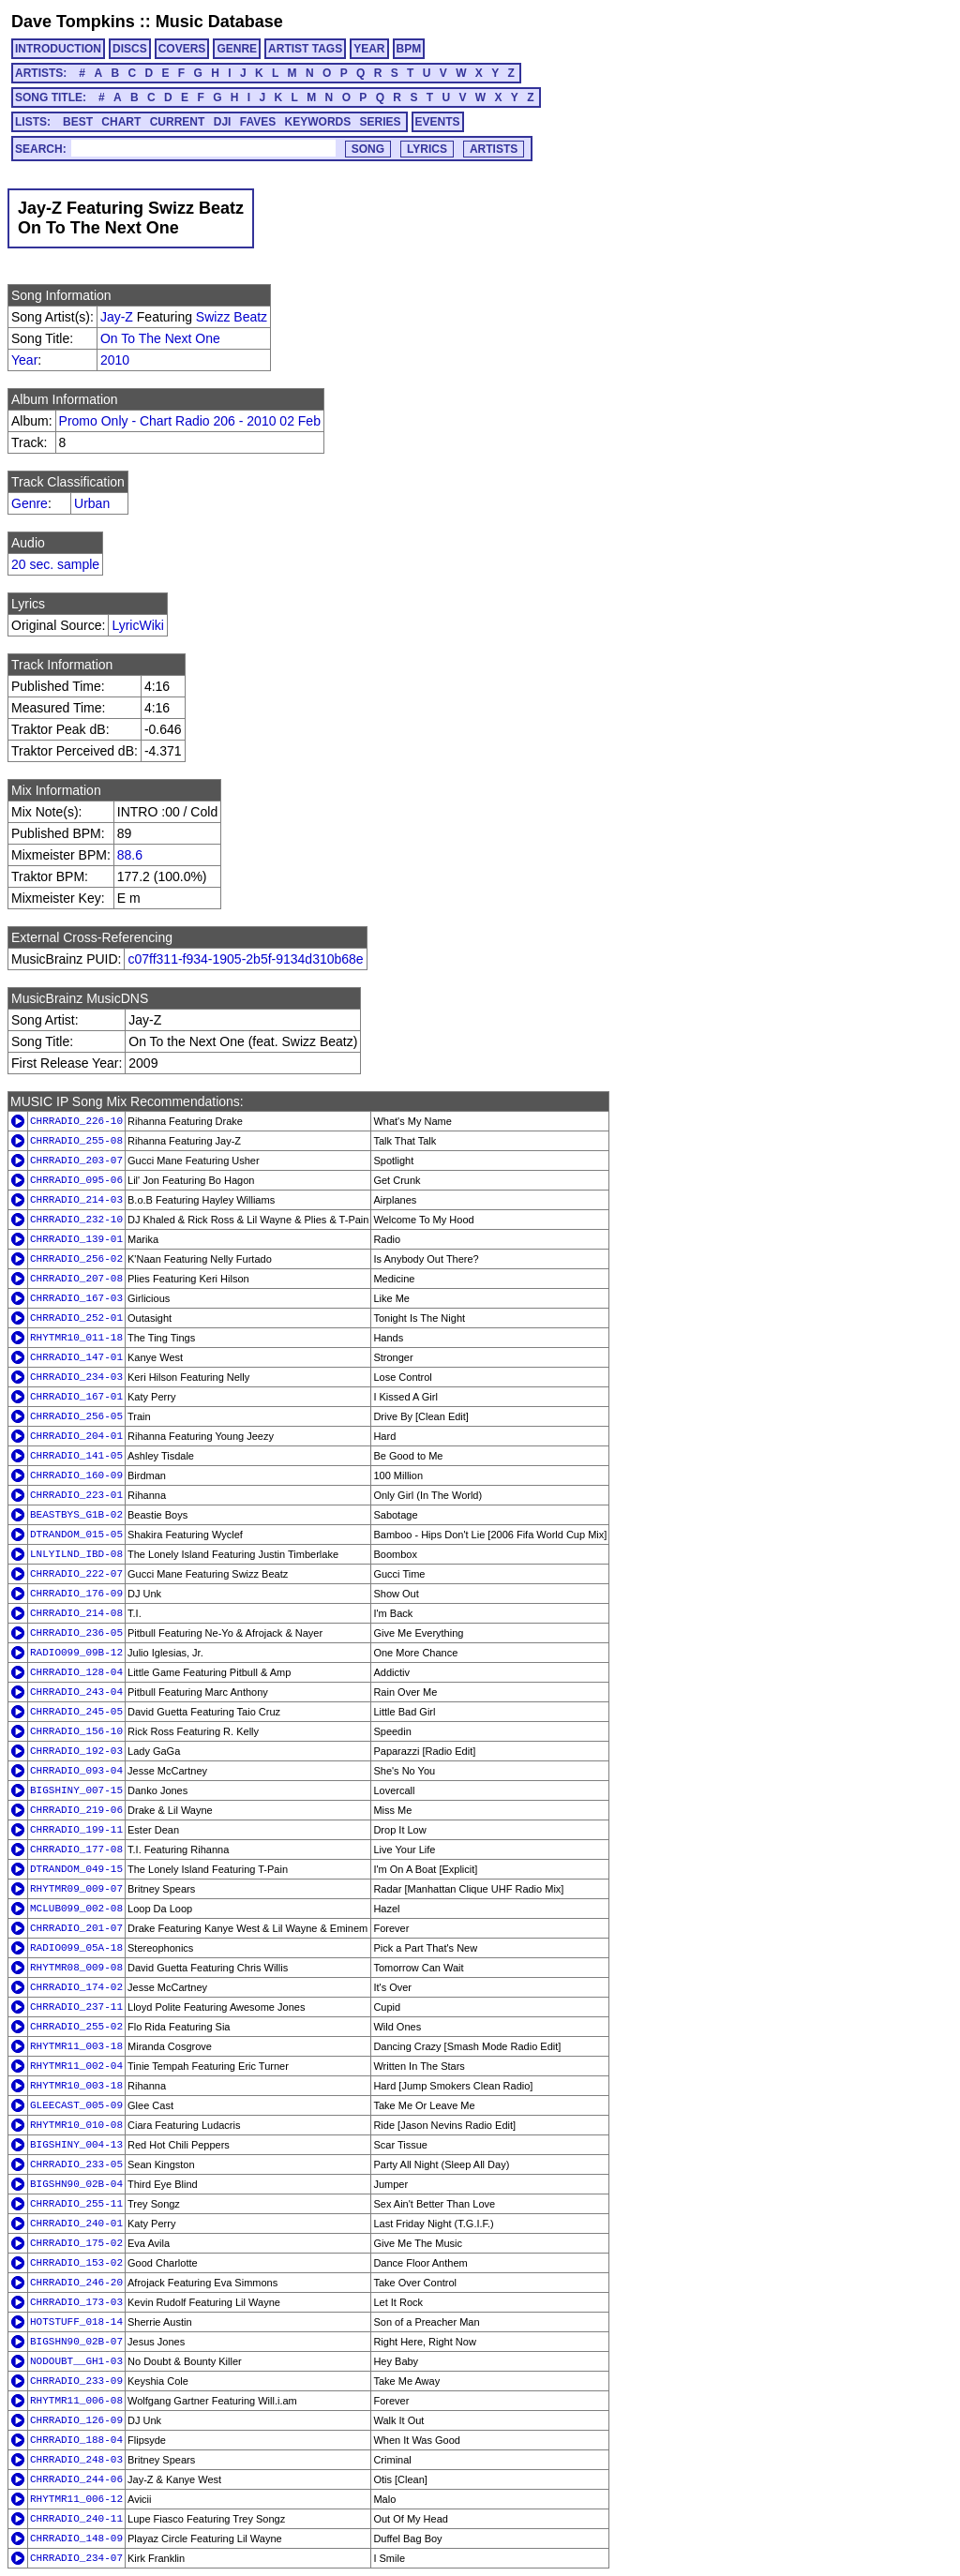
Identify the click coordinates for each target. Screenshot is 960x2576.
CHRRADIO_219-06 (76, 1810)
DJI (223, 121)
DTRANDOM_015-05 (76, 1534)
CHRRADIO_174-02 (76, 1987)
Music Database (219, 21)
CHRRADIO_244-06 (76, 2479)
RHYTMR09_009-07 (76, 1889)
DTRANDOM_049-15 (76, 1869)
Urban (92, 503)
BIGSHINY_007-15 (76, 1790)
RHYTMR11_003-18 (76, 2046)
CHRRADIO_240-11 (76, 2518)
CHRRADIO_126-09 (76, 2420)
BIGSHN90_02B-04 (76, 2184)
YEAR (368, 48)
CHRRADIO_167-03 (76, 1298)
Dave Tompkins (73, 21)
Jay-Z (116, 316)
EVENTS (437, 121)
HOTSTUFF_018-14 (76, 2322)
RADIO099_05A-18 (76, 1948)
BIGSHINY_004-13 (76, 2144)
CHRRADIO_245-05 (76, 1711)
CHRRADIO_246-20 (76, 2282)
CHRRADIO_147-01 (76, 1357)
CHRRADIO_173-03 (76, 2302)
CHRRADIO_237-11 (76, 2007)
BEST (78, 121)
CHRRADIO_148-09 (76, 2538)
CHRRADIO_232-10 (76, 1219)
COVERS (182, 48)
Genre (29, 503)
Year (24, 359)
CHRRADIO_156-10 (76, 1731)
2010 (114, 359)
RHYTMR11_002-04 (76, 2066)
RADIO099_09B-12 (76, 1652)
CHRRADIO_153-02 (76, 2263)
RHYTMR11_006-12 (76, 2499)
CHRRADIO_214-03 (76, 1200)
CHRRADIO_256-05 (76, 1416)
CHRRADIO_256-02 (76, 1259)
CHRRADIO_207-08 (76, 1278)
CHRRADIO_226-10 (76, 1121)
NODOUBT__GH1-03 (76, 2361)
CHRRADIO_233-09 (76, 2381)
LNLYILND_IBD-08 (76, 1554)
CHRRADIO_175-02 (76, 2243)
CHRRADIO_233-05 (76, 2164)
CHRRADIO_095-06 (76, 1180)
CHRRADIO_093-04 (76, 1770)
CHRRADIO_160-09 (76, 1475)
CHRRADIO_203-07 (76, 1160)
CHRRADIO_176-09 (76, 1593)
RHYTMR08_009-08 (76, 1967)
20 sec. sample (55, 564)
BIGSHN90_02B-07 (76, 2341)
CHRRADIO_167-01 (76, 1396)
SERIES (380, 121)
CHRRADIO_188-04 (76, 2440)
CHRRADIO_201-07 (76, 1928)
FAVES (258, 121)
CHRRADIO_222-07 (76, 1574)
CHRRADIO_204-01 (76, 1436)
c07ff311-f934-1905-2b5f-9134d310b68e (245, 958)
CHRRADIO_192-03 (76, 1751)
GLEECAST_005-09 (76, 2105)
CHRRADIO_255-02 (76, 2026)
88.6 (129, 854)
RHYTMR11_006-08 (76, 2400)
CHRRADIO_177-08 (76, 1849)
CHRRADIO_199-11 (76, 1829)
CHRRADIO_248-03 (76, 2459)
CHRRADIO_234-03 (76, 1377)
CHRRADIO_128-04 (76, 1672)
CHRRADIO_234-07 (76, 2558)
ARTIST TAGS (305, 48)
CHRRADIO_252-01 (76, 1318)
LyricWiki (137, 625)
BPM (409, 48)
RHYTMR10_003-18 (76, 2085)
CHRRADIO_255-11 (76, 2203)
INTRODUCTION (58, 48)
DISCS (129, 48)
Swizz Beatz (231, 316)
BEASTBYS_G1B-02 (76, 1514)
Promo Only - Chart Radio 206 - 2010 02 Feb (190, 420)
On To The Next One (160, 338)
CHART (121, 121)
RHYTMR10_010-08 (76, 2125)
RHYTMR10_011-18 (76, 1337)
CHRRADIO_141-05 (76, 1455)
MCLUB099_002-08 (76, 1908)
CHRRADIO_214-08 (76, 1613)
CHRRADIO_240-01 (76, 2223)
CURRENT (177, 121)
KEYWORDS (318, 121)
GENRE (237, 48)
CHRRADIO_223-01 (76, 1495)
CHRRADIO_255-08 (76, 1140)
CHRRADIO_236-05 (76, 1633)
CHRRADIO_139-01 (76, 1239)
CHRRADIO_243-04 (76, 1692)
